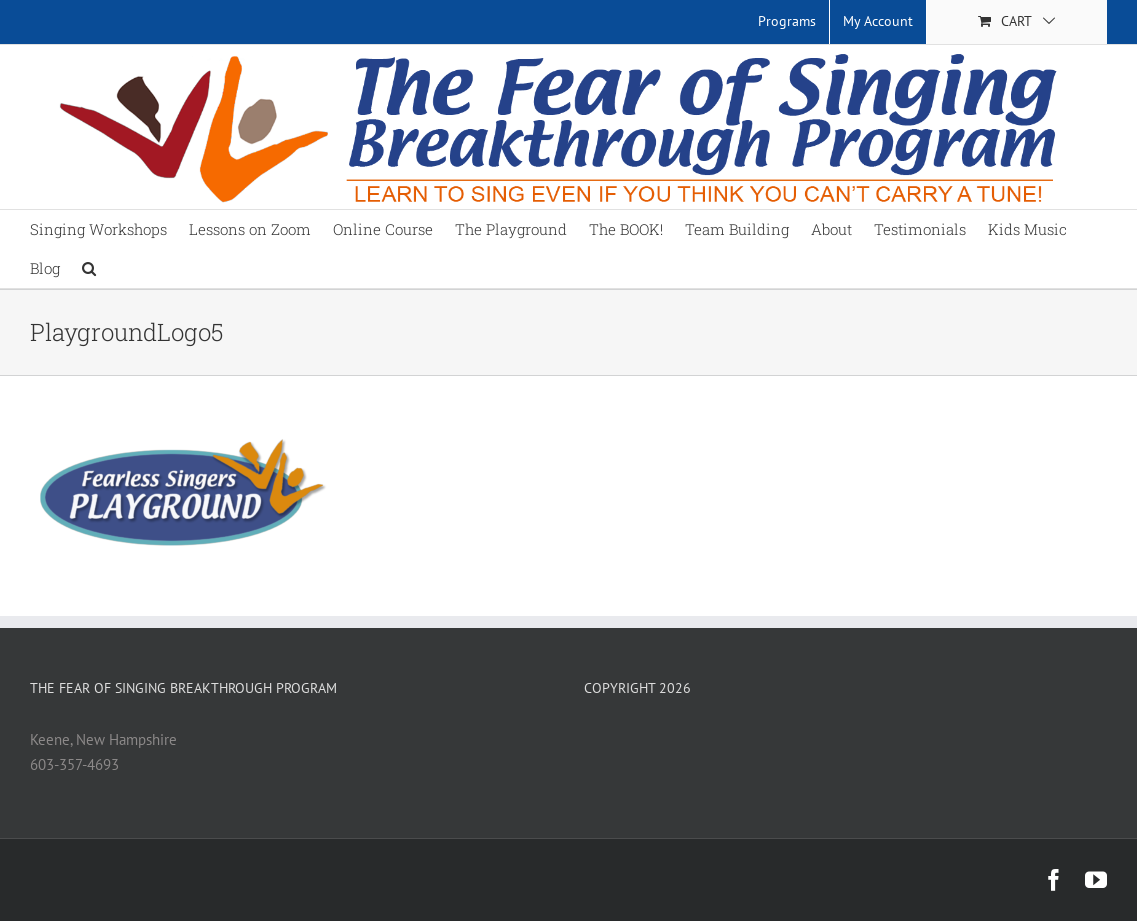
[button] (89, 268)
